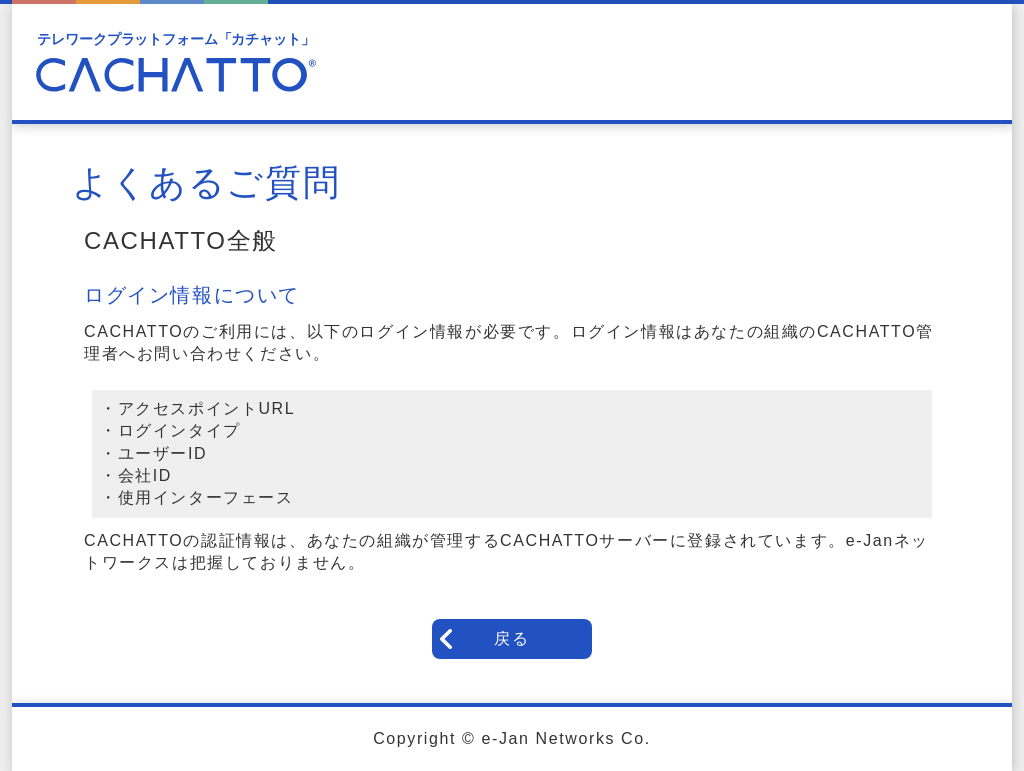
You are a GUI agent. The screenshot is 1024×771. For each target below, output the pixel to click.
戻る (511, 638)
